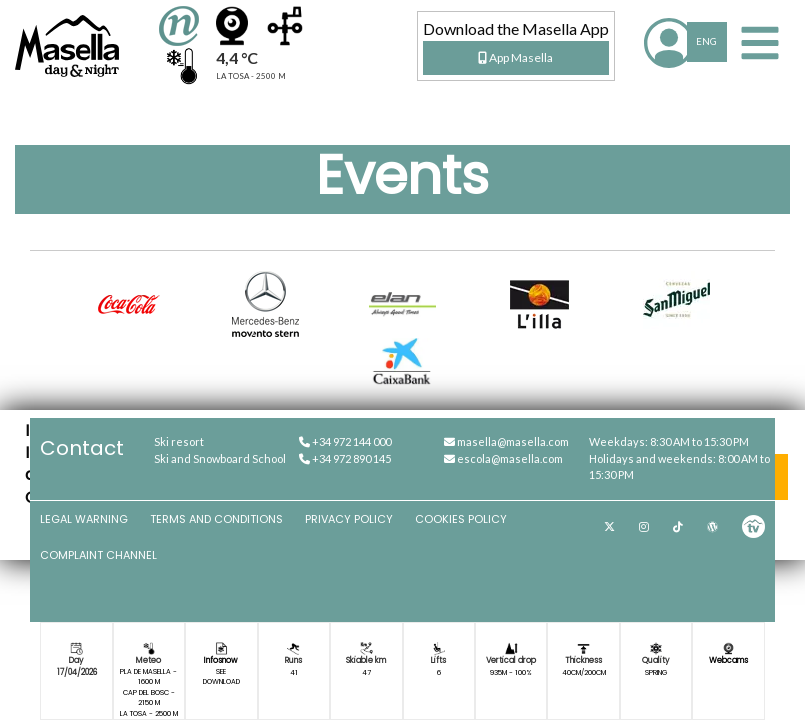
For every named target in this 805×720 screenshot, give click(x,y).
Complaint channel (98, 555)
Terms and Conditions (216, 519)
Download (221, 681)
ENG (706, 41)
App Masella (515, 57)
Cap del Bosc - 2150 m (149, 697)
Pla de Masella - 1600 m (148, 676)
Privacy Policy (349, 519)
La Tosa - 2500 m (149, 713)
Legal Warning (84, 519)
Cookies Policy (461, 519)
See (221, 671)
